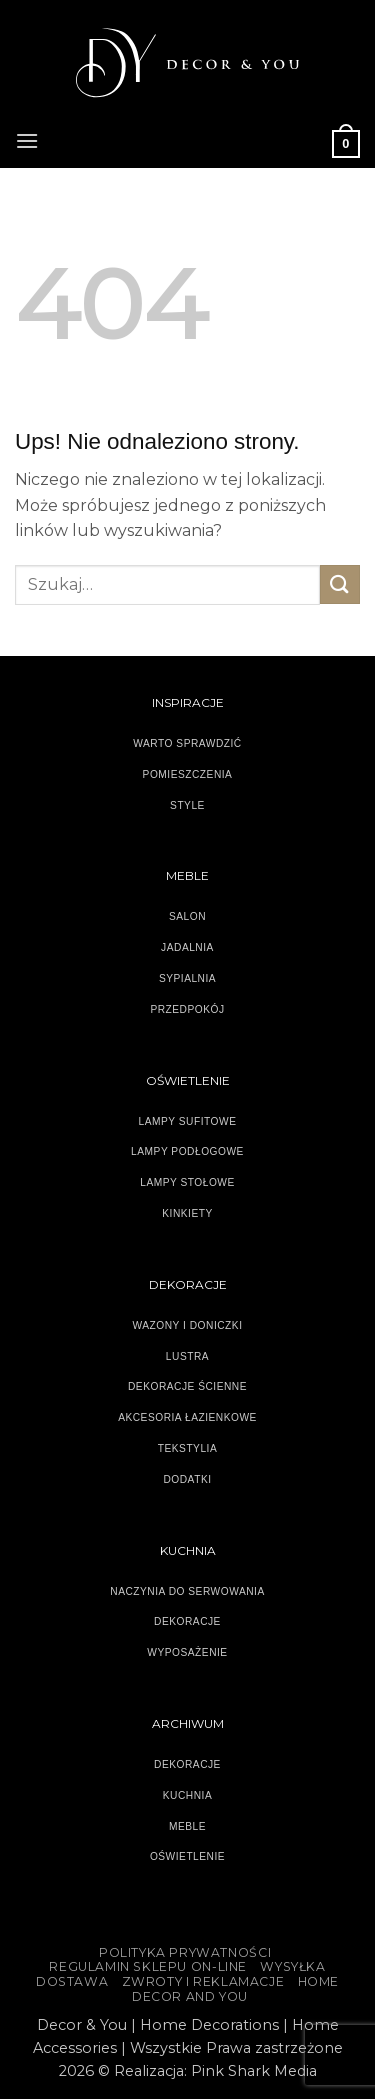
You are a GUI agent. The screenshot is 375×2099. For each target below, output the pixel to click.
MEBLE (187, 1826)
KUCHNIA (187, 1795)
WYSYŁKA (292, 1966)
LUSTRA (187, 1356)
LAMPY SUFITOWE (188, 1121)
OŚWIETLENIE (187, 1856)
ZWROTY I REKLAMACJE (203, 1981)
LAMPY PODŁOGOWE (187, 1151)
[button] (27, 138)
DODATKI (187, 1479)
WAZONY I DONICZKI (188, 1325)
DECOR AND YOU (190, 1996)
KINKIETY (187, 1213)
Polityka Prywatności (185, 1952)
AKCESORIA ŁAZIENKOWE (187, 1417)
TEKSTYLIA (188, 1448)
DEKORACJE (187, 1764)
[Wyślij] (340, 584)
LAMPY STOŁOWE (187, 1182)
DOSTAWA (72, 1981)
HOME (318, 1981)
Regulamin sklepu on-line (148, 1966)
